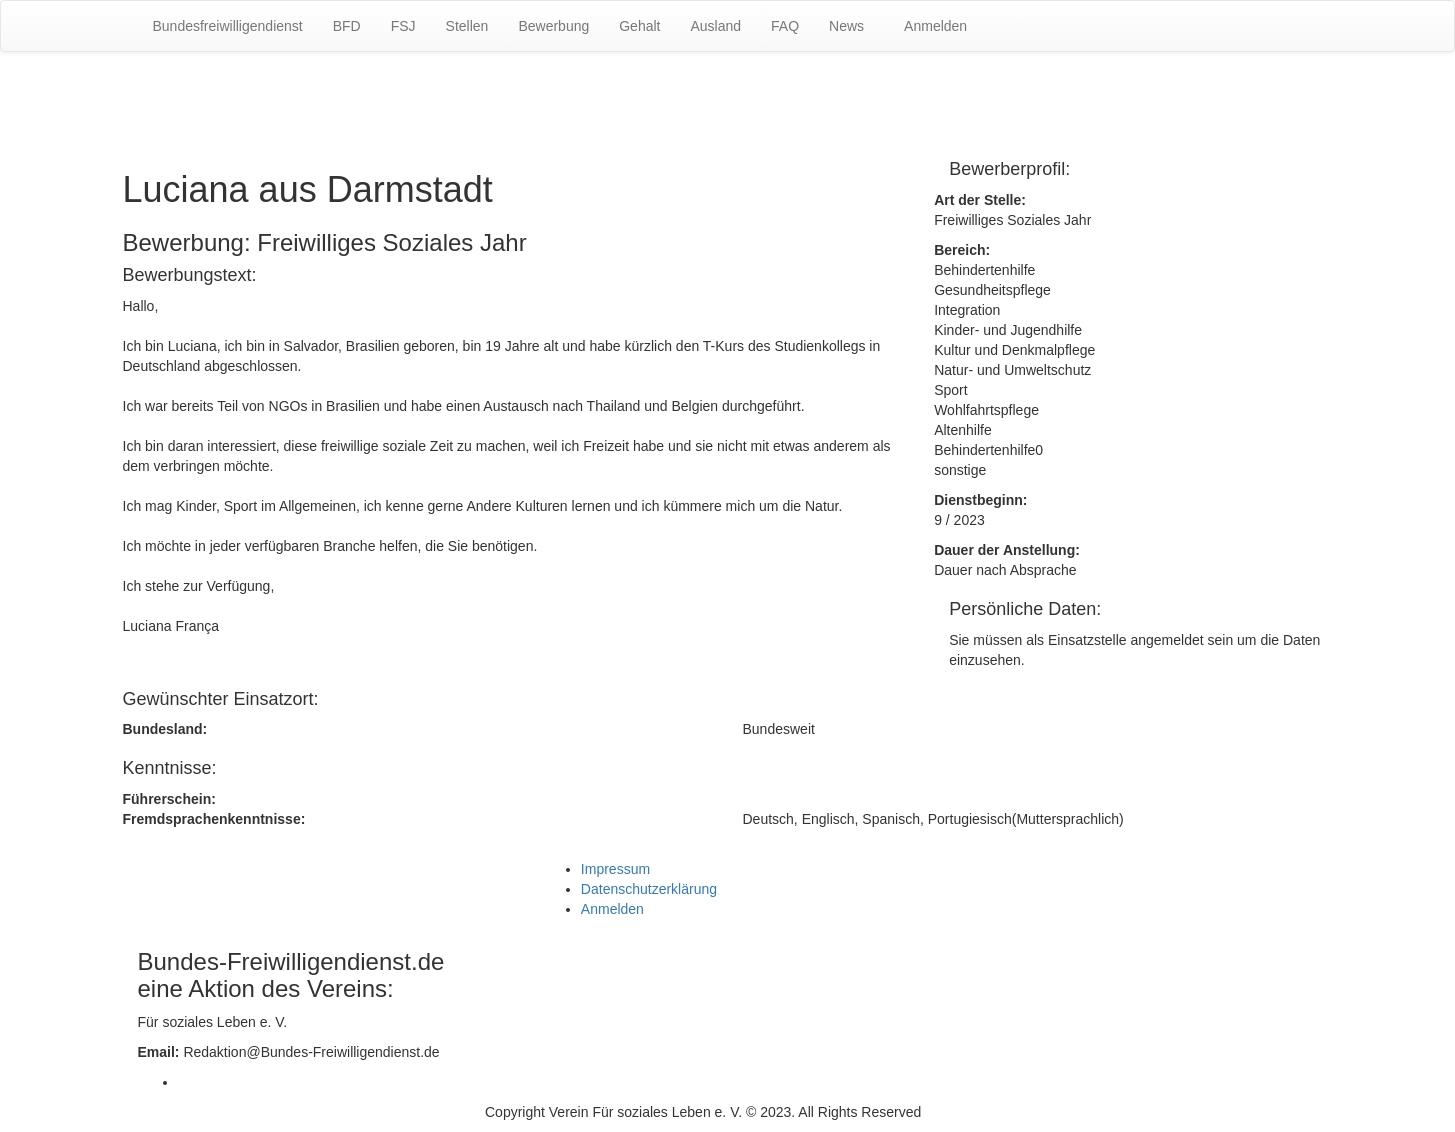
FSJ (403, 26)
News (846, 26)
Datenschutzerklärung (649, 889)
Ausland (715, 26)
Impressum (615, 869)
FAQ (785, 26)
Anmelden (935, 26)
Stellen (467, 26)
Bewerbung (553, 26)
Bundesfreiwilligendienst (228, 26)
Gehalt (639, 26)
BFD (347, 26)
